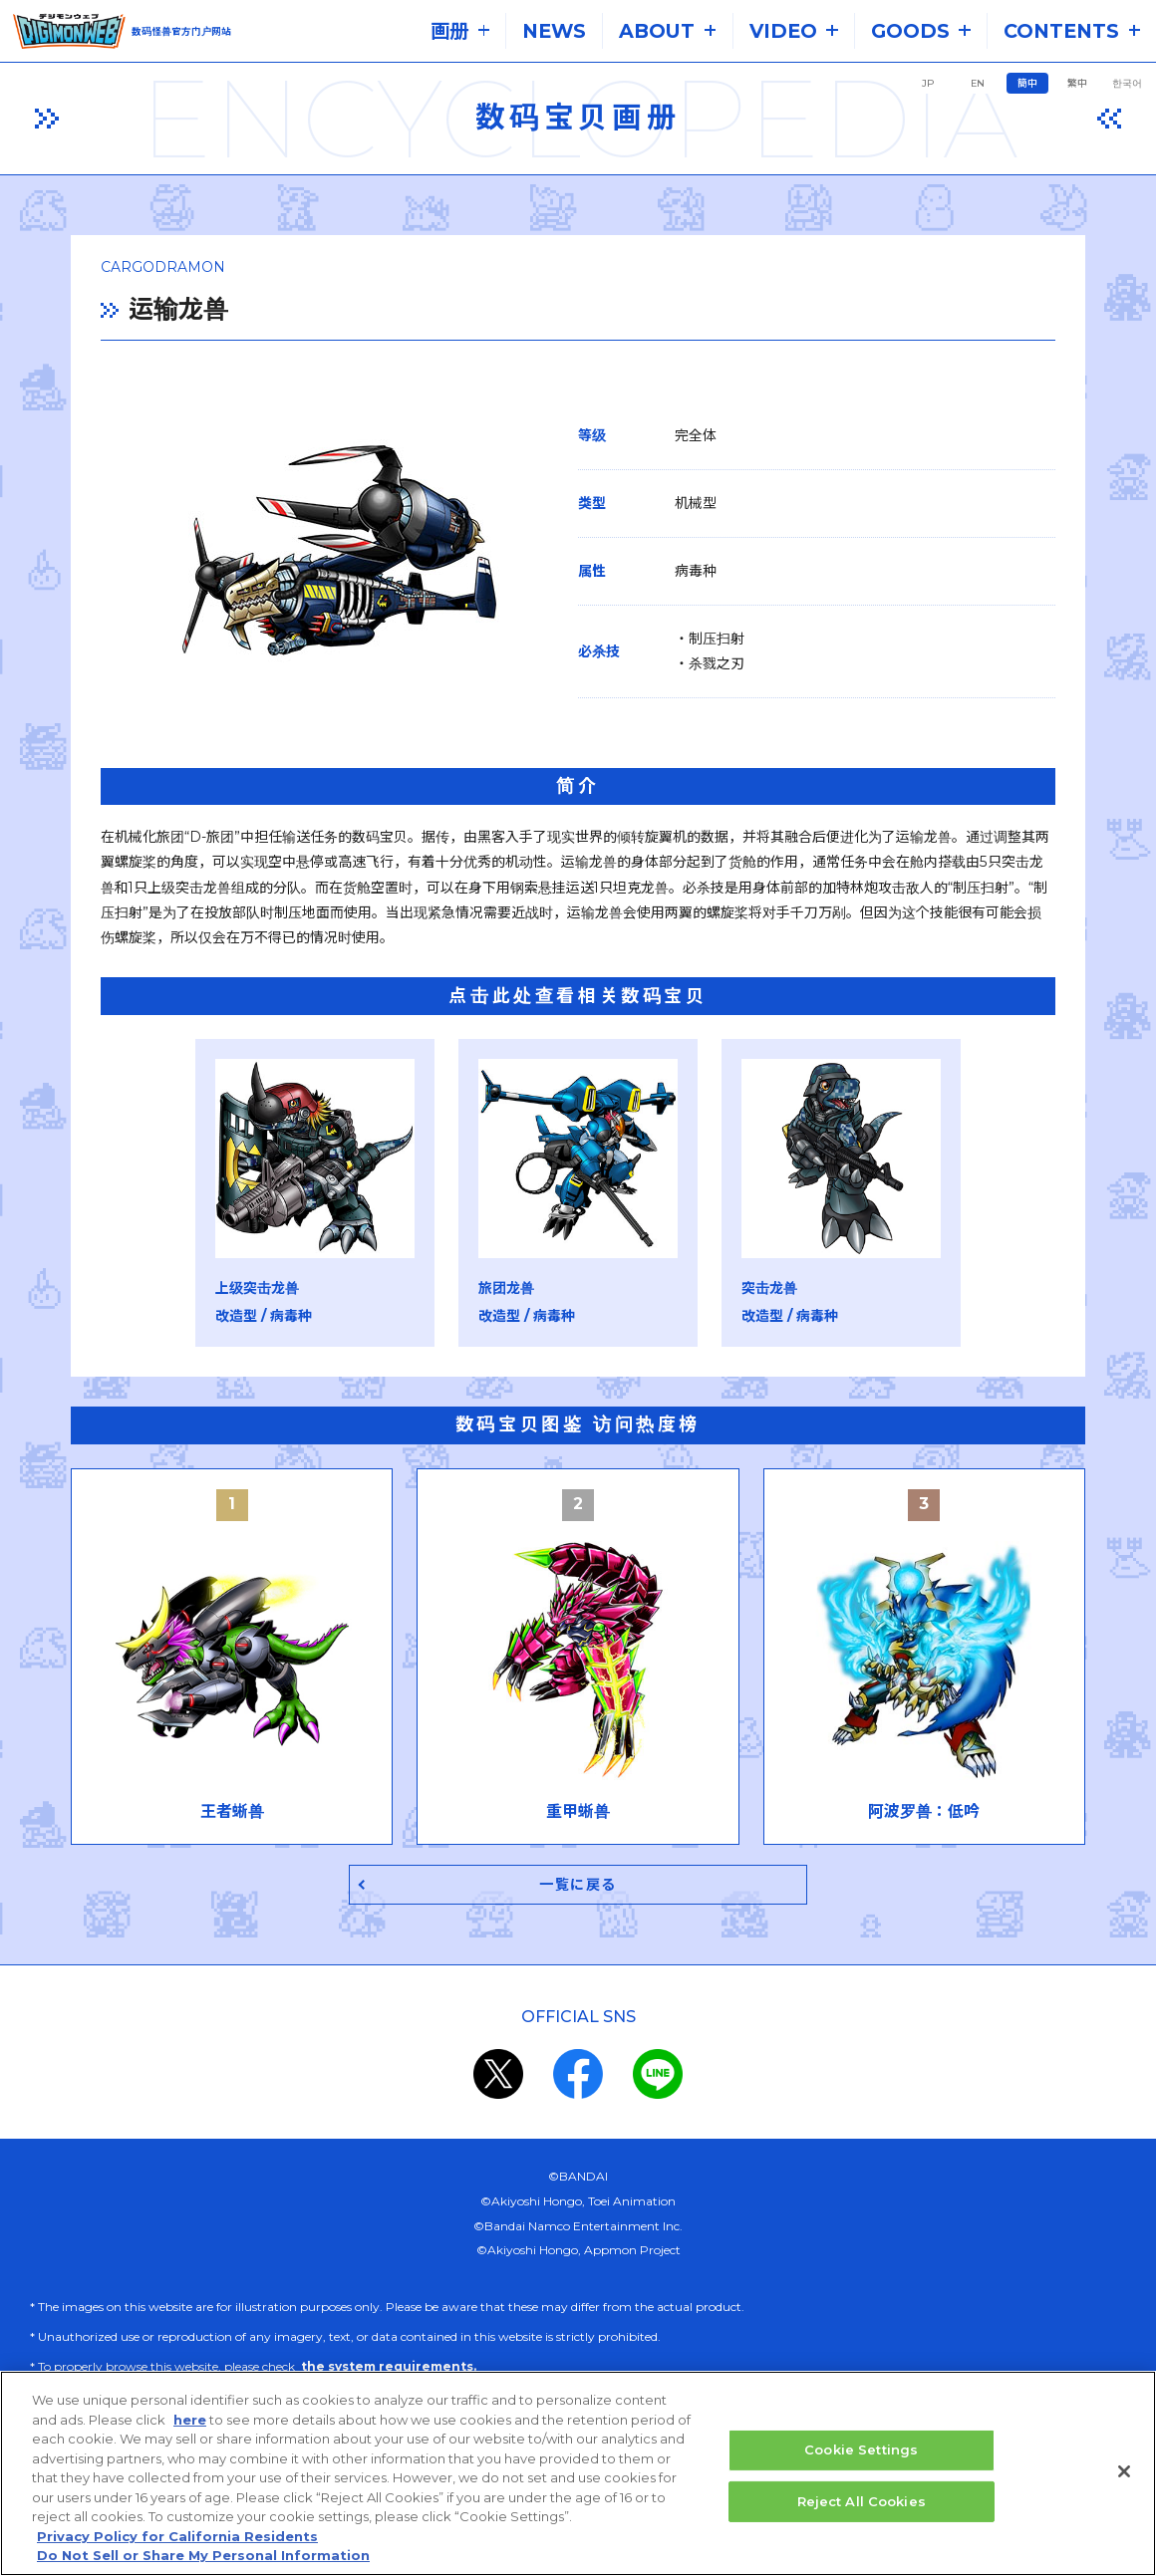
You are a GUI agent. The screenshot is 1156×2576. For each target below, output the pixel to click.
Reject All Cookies (861, 2501)
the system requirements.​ (388, 2345)
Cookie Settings (861, 2450)
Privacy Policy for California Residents (177, 2537)
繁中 (1077, 83)
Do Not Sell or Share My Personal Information (203, 2556)
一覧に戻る (578, 1863)
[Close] (1124, 2472)
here (189, 2421)
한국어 (1127, 83)
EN (978, 83)
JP (928, 83)
